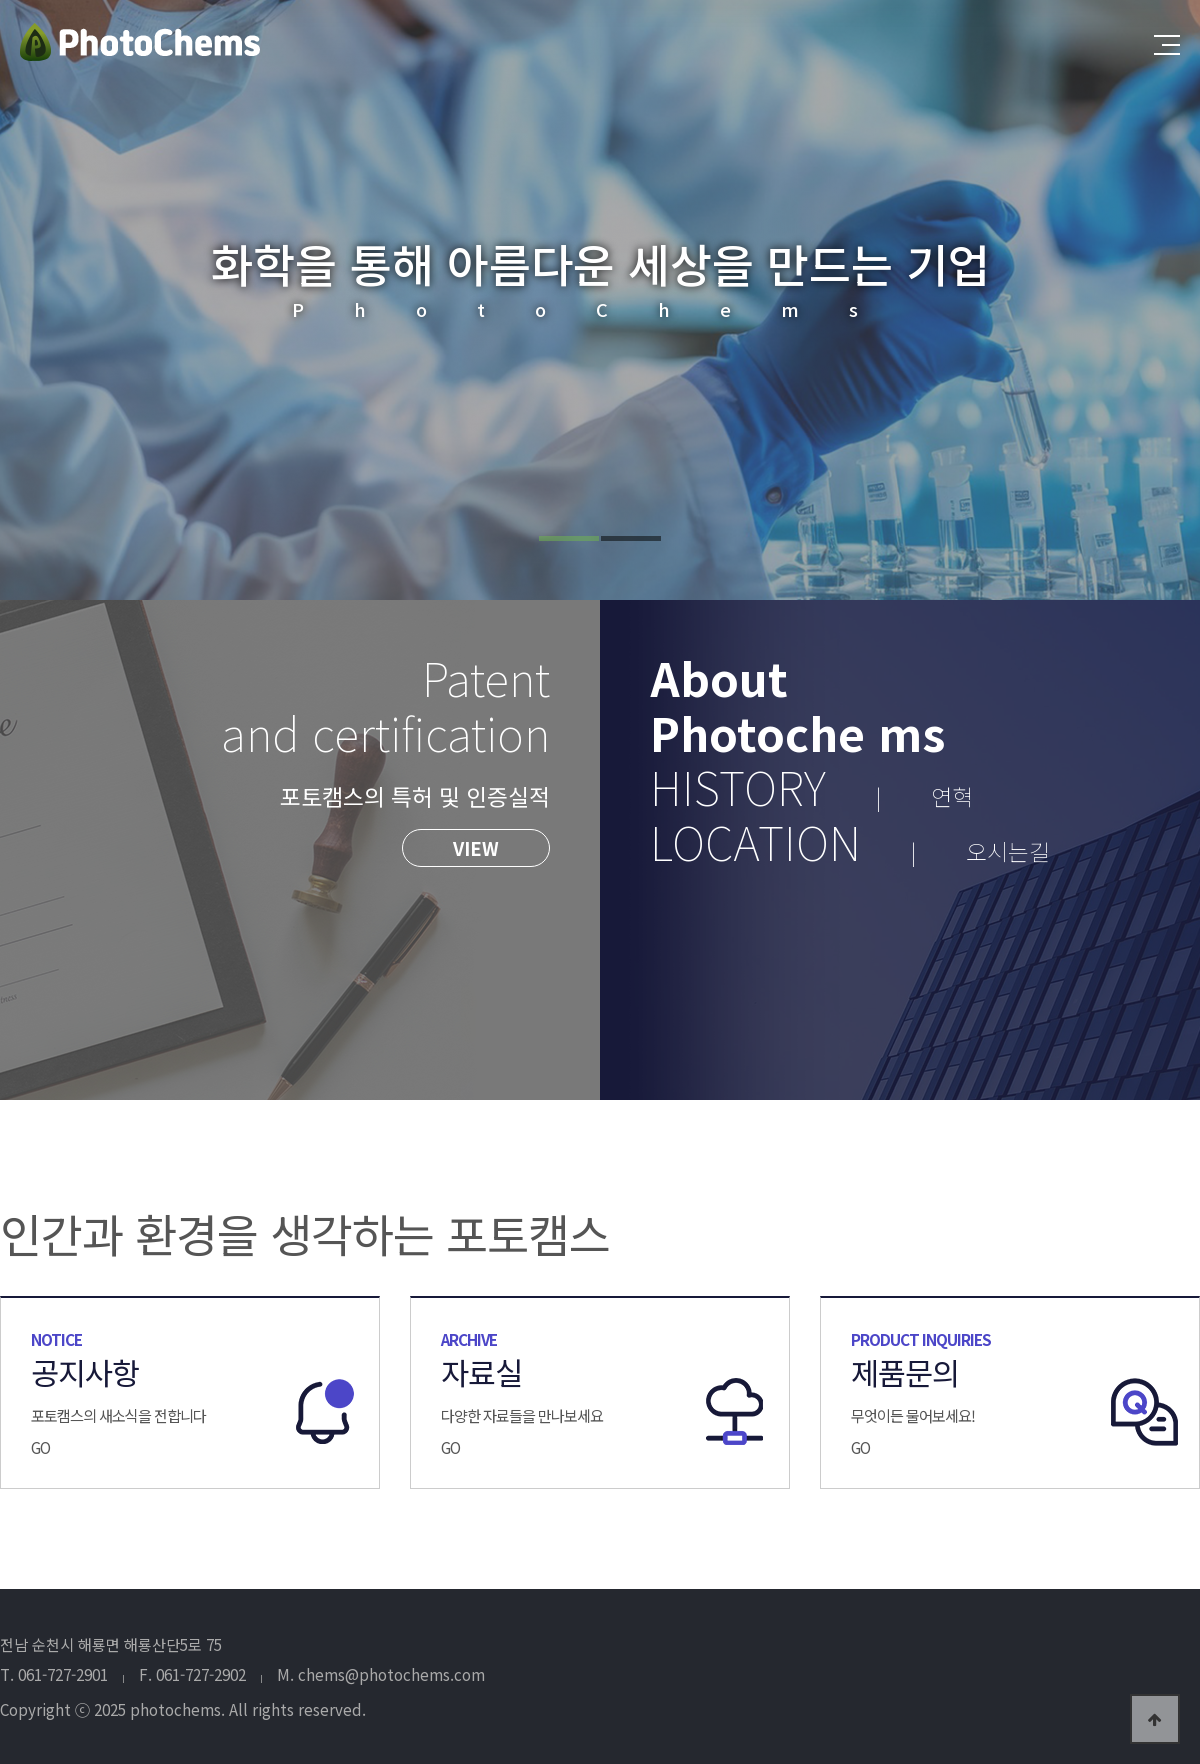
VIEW (476, 848)
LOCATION (850, 841)
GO (40, 1447)
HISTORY (811, 786)
